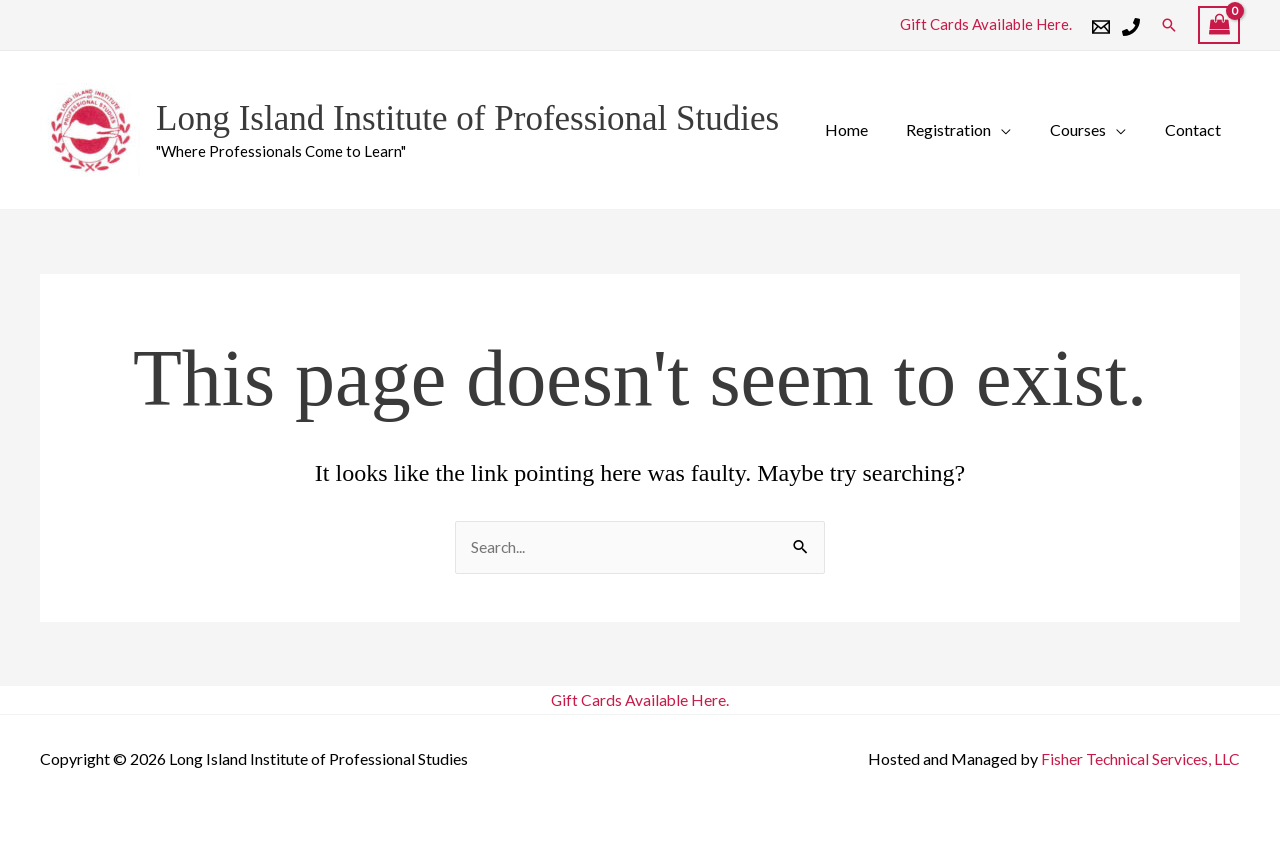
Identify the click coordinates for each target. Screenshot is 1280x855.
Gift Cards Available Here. (986, 24)
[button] (1169, 25)
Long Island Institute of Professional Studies (467, 118)
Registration (965, 129)
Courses (1088, 129)
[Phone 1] (1131, 27)
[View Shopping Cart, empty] (1219, 25)
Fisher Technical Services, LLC (1139, 758)
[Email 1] (1101, 27)
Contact (1196, 129)
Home (869, 129)
